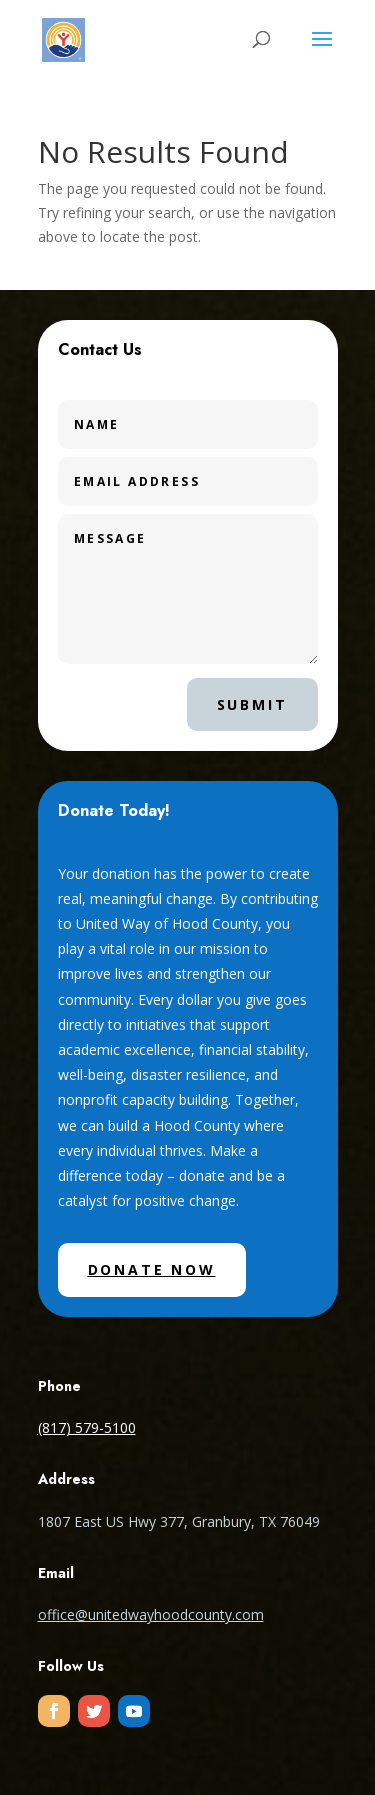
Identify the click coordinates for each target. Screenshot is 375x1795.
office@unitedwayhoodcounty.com (151, 1614)
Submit (252, 704)
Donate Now (152, 1269)
